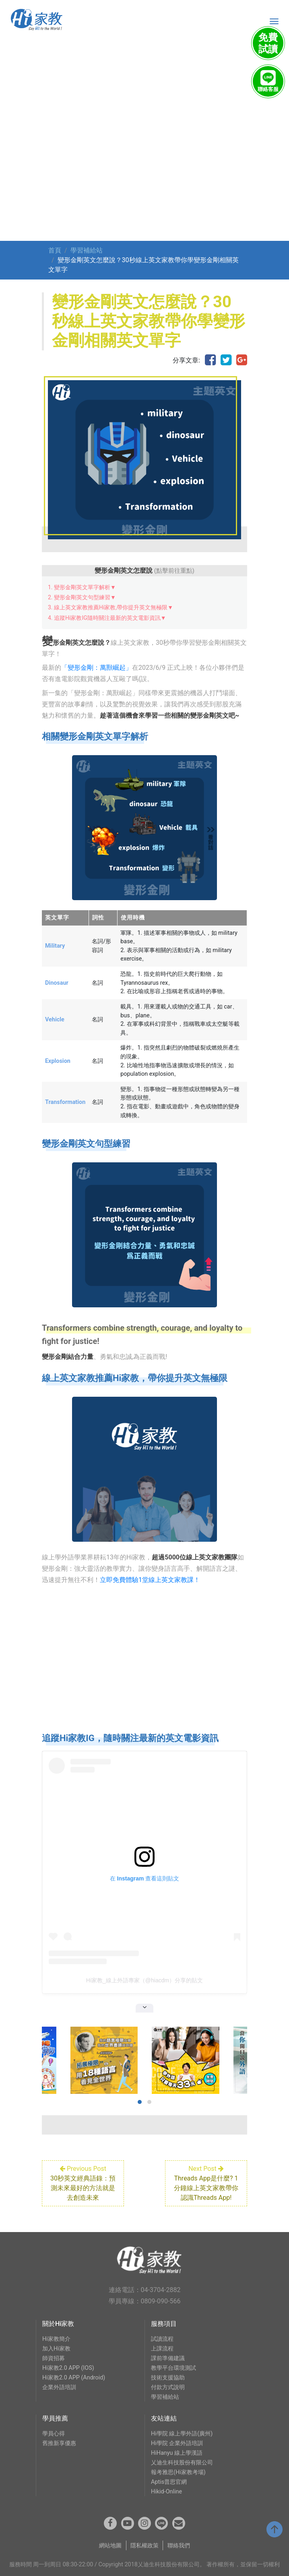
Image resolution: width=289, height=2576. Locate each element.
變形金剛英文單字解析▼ (85, 587)
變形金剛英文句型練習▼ (85, 597)
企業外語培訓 (59, 2387)
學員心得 (53, 2433)
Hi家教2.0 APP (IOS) (68, 2368)
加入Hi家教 (56, 2348)
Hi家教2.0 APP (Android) (73, 2377)
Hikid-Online (166, 2491)
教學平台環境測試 (173, 2368)
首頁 (54, 250)
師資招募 (53, 2358)
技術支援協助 (168, 2377)
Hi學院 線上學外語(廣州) (182, 2433)
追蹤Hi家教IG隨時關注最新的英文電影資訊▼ (110, 618)
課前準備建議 (168, 2358)
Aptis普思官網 (169, 2482)
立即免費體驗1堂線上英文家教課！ (150, 1580)
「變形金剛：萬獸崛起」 (96, 667)
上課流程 (162, 2348)
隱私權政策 (144, 2545)
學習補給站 (86, 250)
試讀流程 (162, 2339)
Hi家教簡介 (56, 2339)
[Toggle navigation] (274, 21)
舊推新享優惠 (59, 2443)
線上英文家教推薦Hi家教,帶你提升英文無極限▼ (113, 607)
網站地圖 (110, 2545)
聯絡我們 (178, 2545)
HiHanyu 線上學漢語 (176, 2453)
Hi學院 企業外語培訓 (177, 2443)
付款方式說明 (168, 2387)
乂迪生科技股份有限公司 (182, 2462)
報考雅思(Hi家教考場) (178, 2472)
